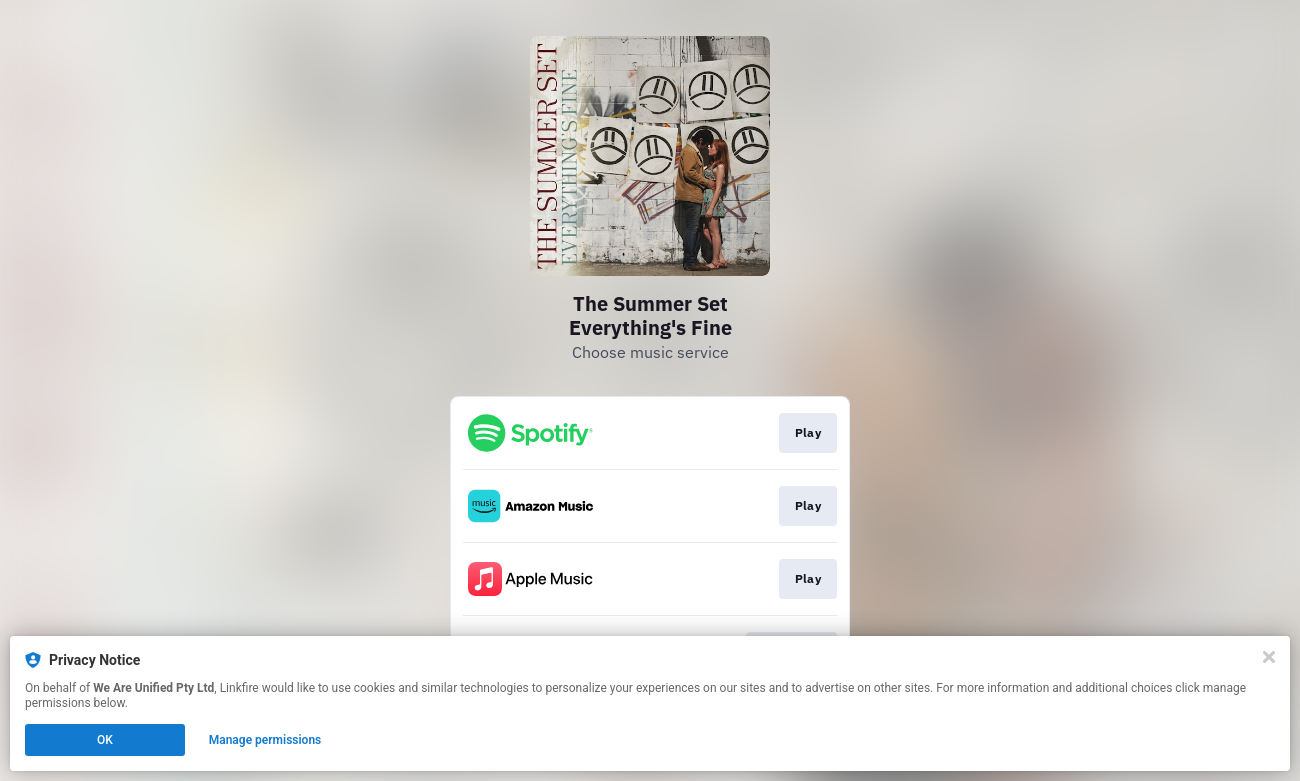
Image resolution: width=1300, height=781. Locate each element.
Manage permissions (265, 740)
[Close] (1269, 657)
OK (105, 740)
